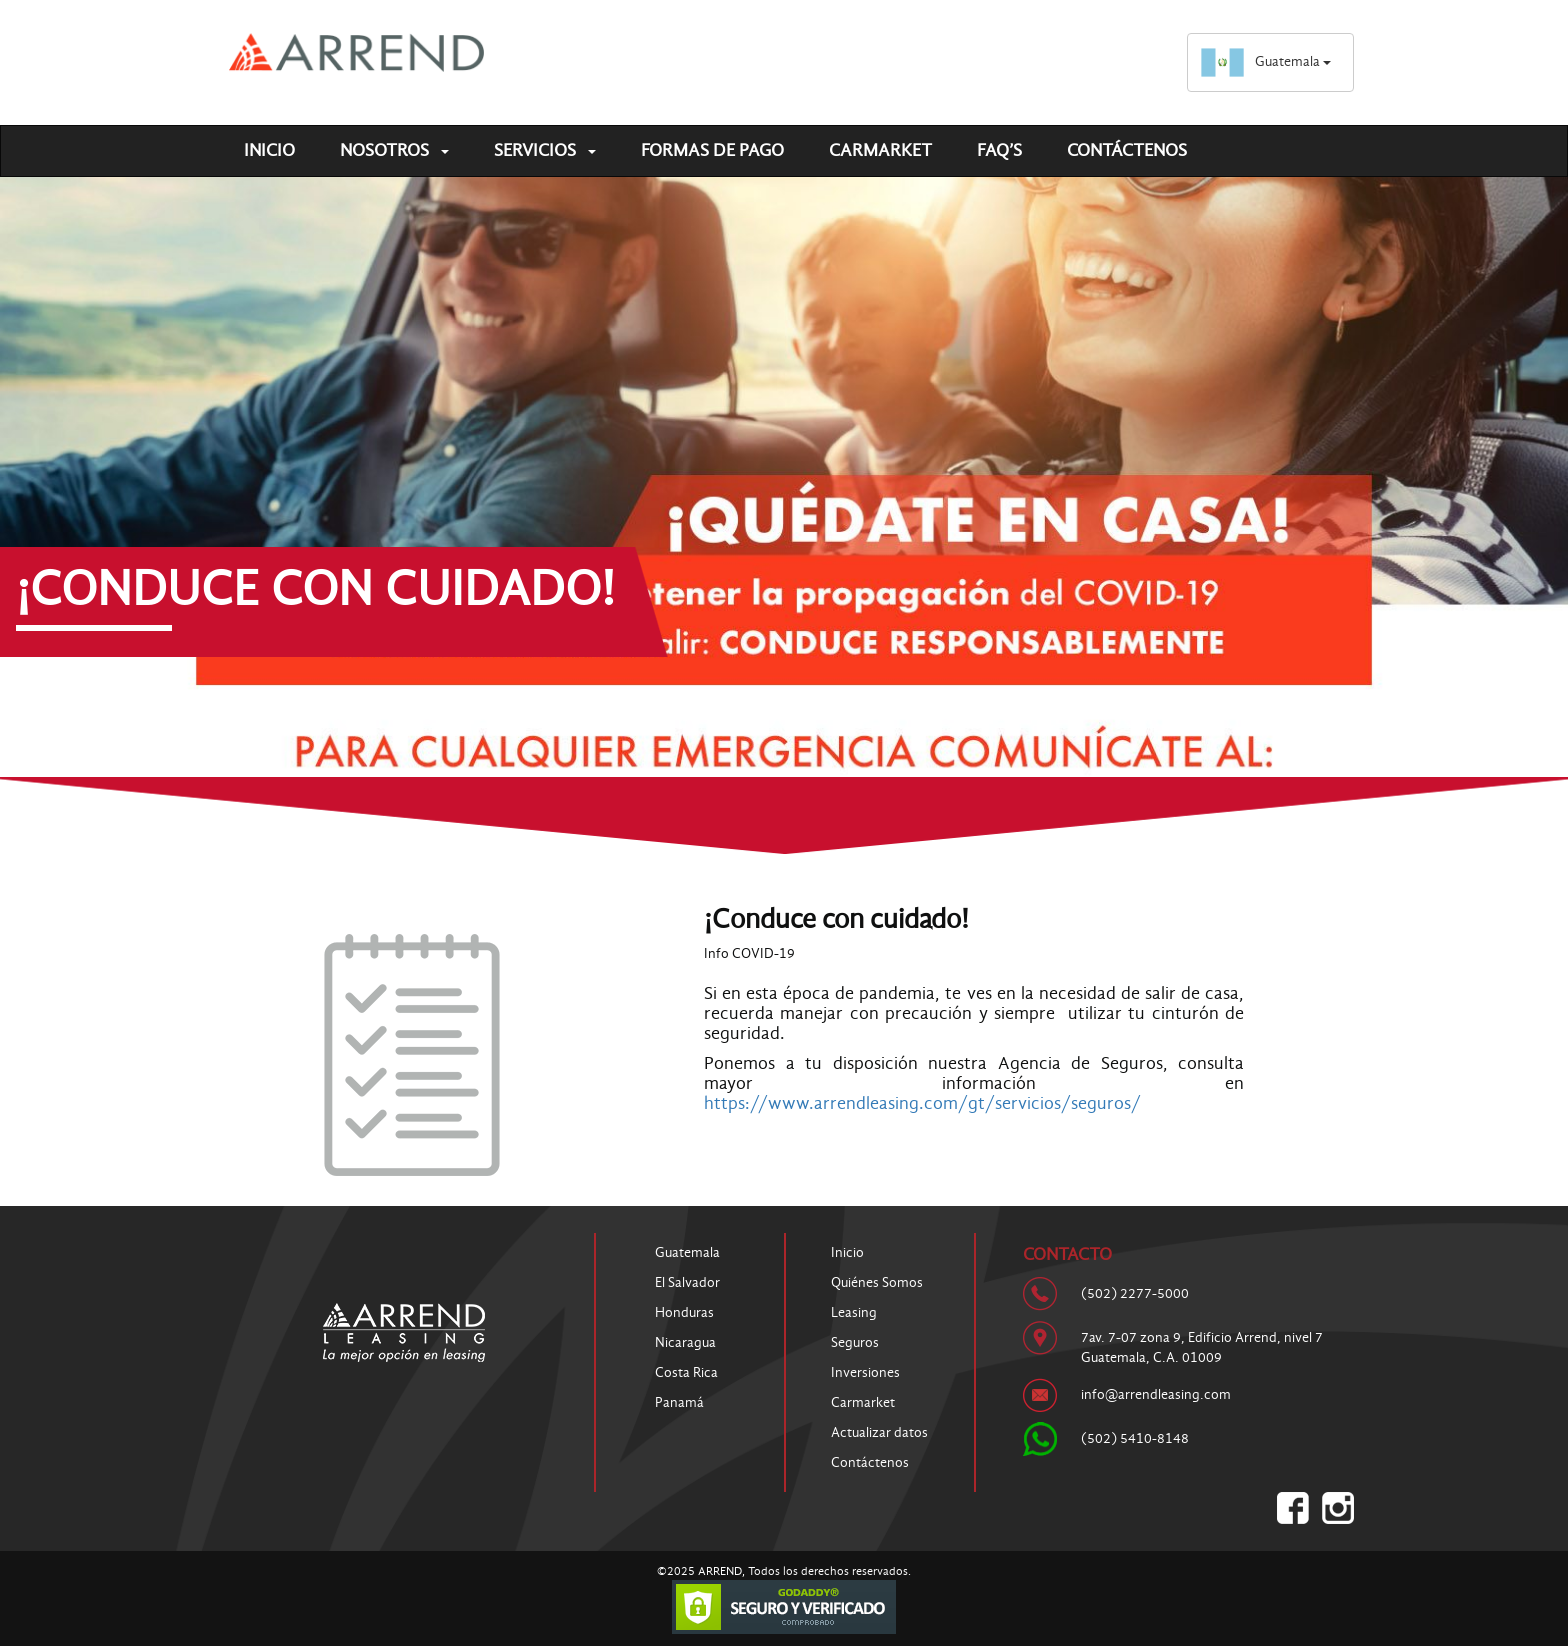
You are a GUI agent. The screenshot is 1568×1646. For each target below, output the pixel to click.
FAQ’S (999, 150)
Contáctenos (1127, 150)
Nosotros (394, 150)
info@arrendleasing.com (1156, 1394)
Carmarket (880, 150)
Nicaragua (685, 1342)
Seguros (855, 1342)
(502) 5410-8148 (1135, 1438)
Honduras (684, 1312)
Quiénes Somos (877, 1282)
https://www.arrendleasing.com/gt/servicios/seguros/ (922, 1103)
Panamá (679, 1402)
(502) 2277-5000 (1135, 1293)
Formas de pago (712, 150)
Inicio (269, 150)
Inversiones (865, 1372)
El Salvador (687, 1282)
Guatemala (1265, 61)
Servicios (545, 150)
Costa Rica (686, 1372)
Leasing (854, 1312)
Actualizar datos (879, 1432)
